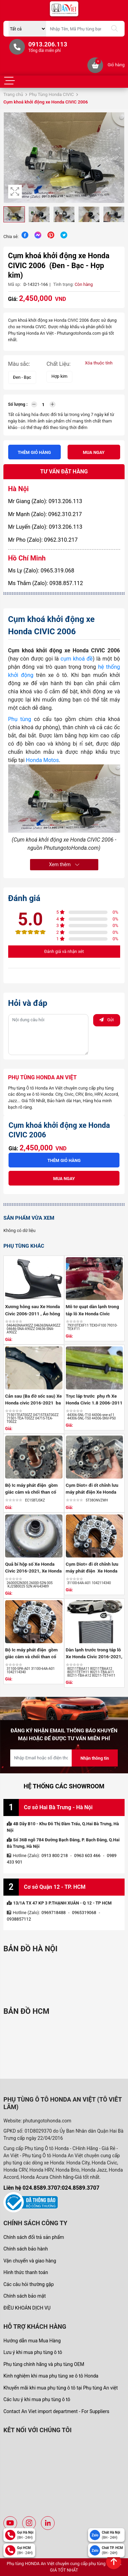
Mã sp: (14, 284)
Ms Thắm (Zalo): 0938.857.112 (45, 583)
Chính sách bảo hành (25, 2249)
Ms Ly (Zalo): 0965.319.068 (41, 570)
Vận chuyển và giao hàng (29, 2260)
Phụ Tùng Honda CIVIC (51, 94)
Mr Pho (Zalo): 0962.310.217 (43, 540)
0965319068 (84, 1912)
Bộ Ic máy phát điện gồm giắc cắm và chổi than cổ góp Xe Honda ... (31, 1492)
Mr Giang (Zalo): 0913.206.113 (45, 501)
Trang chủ (13, 94)
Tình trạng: (63, 284)
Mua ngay (94, 452)
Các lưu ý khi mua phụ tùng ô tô (36, 2399)
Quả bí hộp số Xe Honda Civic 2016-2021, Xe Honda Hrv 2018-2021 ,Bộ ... (33, 1571)
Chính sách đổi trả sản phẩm (33, 2237)
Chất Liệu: (58, 364)
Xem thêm (64, 864)
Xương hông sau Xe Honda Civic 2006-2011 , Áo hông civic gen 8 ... (32, 1313)
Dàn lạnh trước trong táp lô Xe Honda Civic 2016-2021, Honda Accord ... (94, 1656)
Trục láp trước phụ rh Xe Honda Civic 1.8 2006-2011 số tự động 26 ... (94, 1403)
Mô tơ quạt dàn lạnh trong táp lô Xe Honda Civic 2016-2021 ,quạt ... (92, 1313)
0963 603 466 (87, 1855)
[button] (118, 157)
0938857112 (19, 1919)
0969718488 (54, 1912)
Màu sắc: (19, 364)
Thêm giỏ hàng (34, 452)
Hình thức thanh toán (25, 2272)
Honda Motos (42, 760)
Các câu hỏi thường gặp (28, 2284)
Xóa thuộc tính (99, 362)
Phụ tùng (19, 719)
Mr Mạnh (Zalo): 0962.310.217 (45, 514)
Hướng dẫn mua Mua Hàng (32, 2340)
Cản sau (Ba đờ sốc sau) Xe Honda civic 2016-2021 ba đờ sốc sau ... (33, 1403)
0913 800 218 (55, 1855)
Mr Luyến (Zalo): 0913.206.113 (45, 527)
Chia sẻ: (10, 236)
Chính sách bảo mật (24, 2296)
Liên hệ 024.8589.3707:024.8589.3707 (51, 2188)
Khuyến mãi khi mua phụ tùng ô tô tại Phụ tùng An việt (60, 2388)
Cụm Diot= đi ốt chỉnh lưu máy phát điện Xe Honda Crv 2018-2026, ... (92, 1571)
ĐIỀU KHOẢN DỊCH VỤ (27, 2308)
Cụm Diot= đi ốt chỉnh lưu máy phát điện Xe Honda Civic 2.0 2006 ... (92, 1492)
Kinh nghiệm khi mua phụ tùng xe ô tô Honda (50, 2376)
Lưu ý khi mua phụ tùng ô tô (32, 2352)
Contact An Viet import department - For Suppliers (56, 2411)
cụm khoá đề (76, 658)
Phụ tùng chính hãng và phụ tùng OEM (43, 2364)
